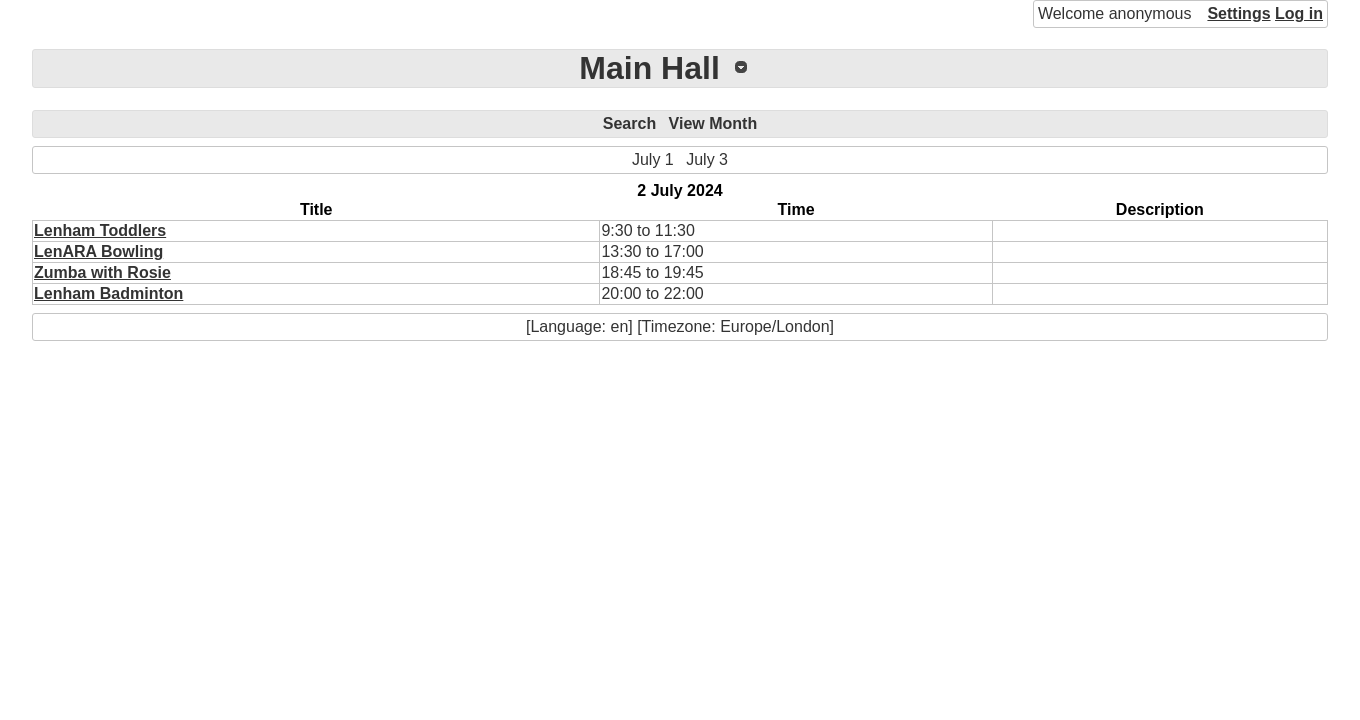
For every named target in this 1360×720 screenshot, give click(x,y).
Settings (1238, 13)
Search (629, 123)
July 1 (653, 159)
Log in (1299, 13)
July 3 (707, 159)
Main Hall (649, 68)
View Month (713, 123)
